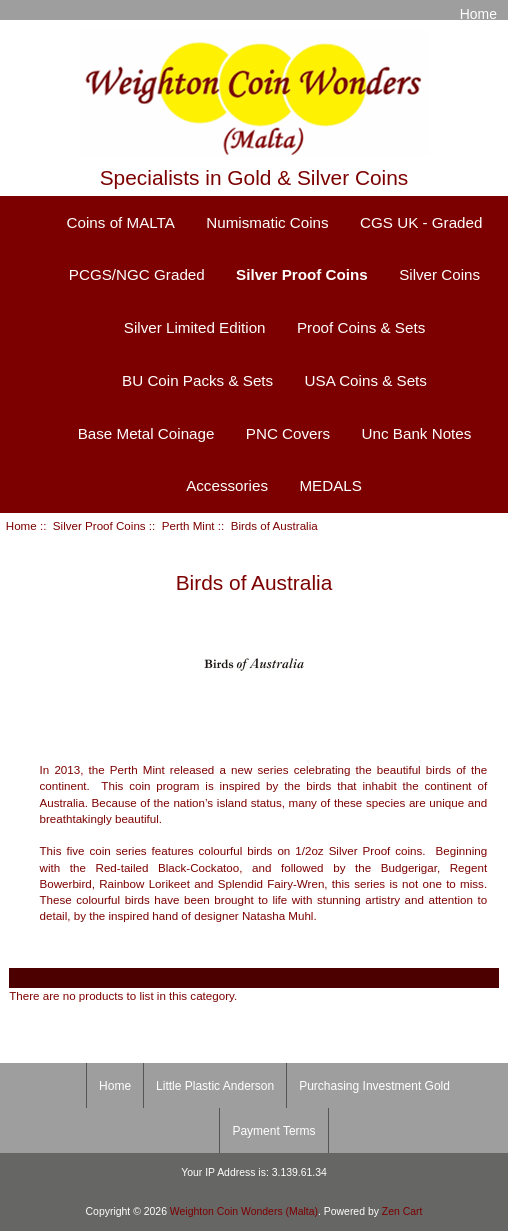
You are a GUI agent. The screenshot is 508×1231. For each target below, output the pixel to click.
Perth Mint (188, 525)
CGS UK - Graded (421, 222)
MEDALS (330, 485)
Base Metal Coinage (146, 433)
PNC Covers (288, 433)
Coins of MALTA (121, 222)
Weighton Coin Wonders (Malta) (244, 1211)
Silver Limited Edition (195, 327)
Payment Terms (273, 1131)
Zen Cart (402, 1211)
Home (478, 14)
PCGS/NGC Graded (137, 274)
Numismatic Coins (267, 222)
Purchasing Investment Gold (374, 1086)
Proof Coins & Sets (361, 327)
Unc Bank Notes (417, 433)
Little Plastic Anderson (215, 1086)
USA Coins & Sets (366, 380)
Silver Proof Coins (99, 525)
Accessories (227, 485)
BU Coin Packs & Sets (197, 380)
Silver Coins (439, 274)
